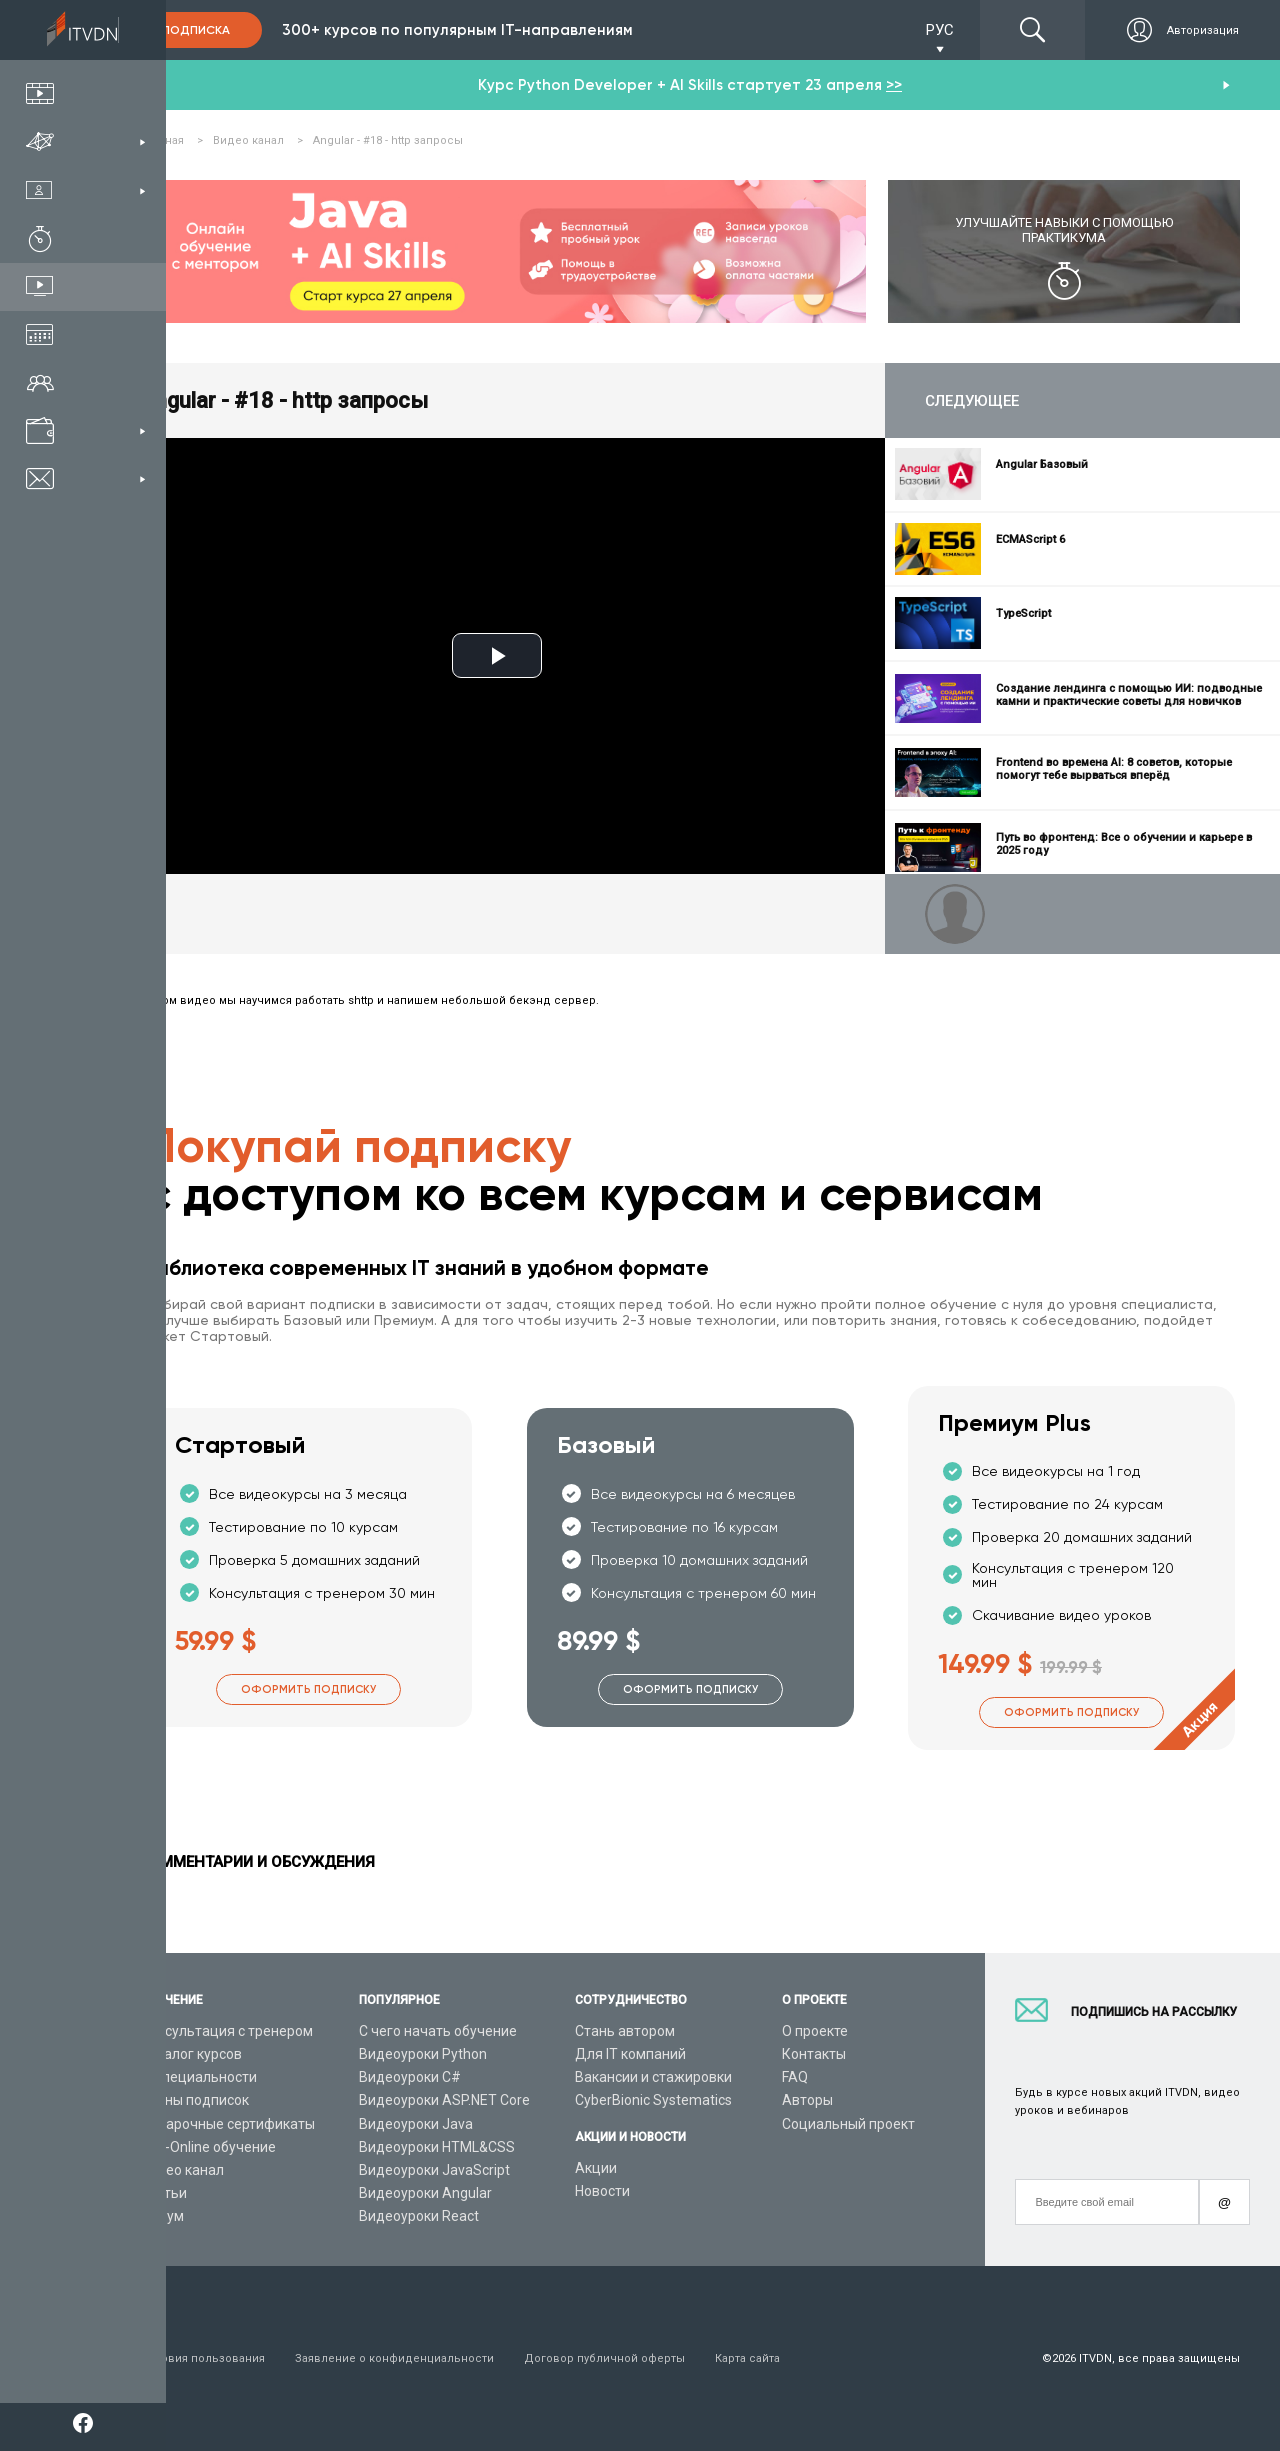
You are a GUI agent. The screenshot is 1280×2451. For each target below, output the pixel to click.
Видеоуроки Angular (425, 2193)
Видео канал (182, 2170)
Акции (596, 2168)
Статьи (163, 2193)
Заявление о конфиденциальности (394, 2358)
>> (894, 85)
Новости (602, 2191)
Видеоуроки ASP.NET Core (444, 2100)
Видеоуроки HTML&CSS (437, 2147)
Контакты (814, 2054)
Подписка (196, 30)
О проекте (815, 2031)
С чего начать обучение (438, 2031)
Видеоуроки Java (416, 2124)
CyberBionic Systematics (653, 2100)
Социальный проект (848, 2124)
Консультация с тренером (226, 2031)
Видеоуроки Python (423, 2054)
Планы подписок (194, 2100)
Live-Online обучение (208, 2147)
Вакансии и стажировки (653, 2077)
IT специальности (198, 2077)
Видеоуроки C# (410, 2077)
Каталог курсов (191, 2054)
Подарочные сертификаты (227, 2124)
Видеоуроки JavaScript (434, 2170)
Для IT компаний (630, 2054)
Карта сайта (747, 2358)
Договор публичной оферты (604, 2358)
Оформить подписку (308, 1689)
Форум (162, 2216)
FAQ (795, 2077)
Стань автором (625, 2031)
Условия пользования (202, 2358)
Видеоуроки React (419, 2216)
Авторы (807, 2100)
